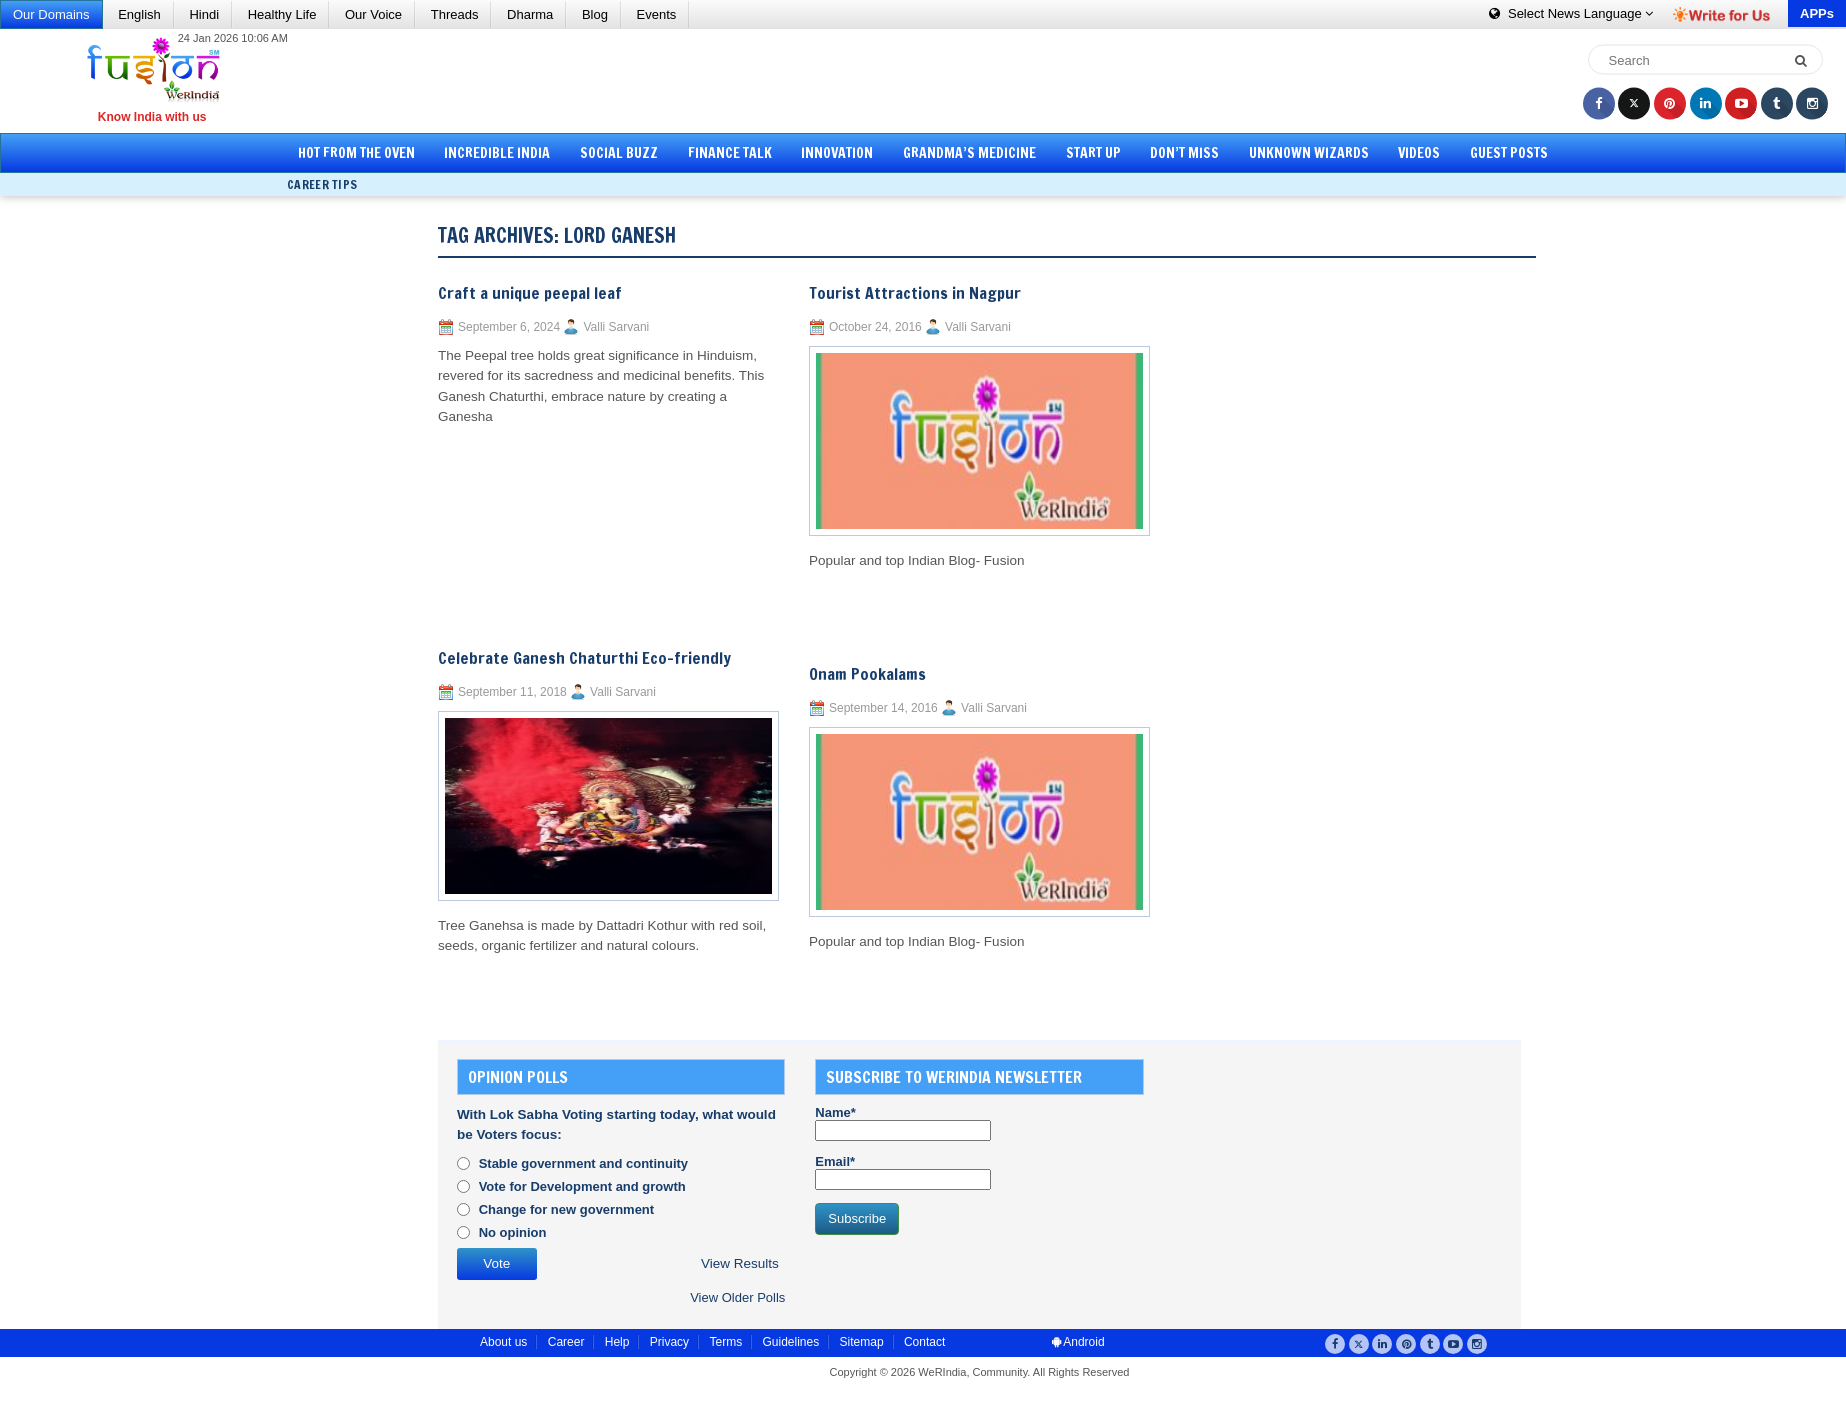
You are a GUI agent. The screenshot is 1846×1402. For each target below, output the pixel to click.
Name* (903, 1123)
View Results (740, 1263)
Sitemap (862, 1342)
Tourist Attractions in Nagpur (915, 293)
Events (657, 14)
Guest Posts (1509, 153)
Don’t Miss (1184, 153)
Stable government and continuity (583, 1163)
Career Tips (322, 184)
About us (503, 1342)
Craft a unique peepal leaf (530, 293)
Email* (903, 1172)
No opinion (513, 1232)
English (139, 14)
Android (1078, 1342)
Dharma (530, 14)
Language (1571, 13)
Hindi (204, 14)
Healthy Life (282, 14)
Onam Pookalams (867, 674)
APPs (1817, 13)
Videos (1419, 153)
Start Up (1093, 153)
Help (617, 1342)
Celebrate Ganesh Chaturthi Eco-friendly (584, 658)
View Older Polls (737, 1297)
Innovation (837, 153)
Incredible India (497, 153)
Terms (725, 1342)
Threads (455, 14)
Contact (924, 1342)
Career (566, 1342)
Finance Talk (730, 153)
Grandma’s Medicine (969, 153)
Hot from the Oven (356, 153)
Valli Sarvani (616, 327)
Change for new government (567, 1209)
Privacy (669, 1342)
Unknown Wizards (1309, 153)
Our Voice (373, 14)
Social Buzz (619, 153)
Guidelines (790, 1342)
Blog (595, 14)
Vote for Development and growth (582, 1186)
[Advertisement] (930, 80)
